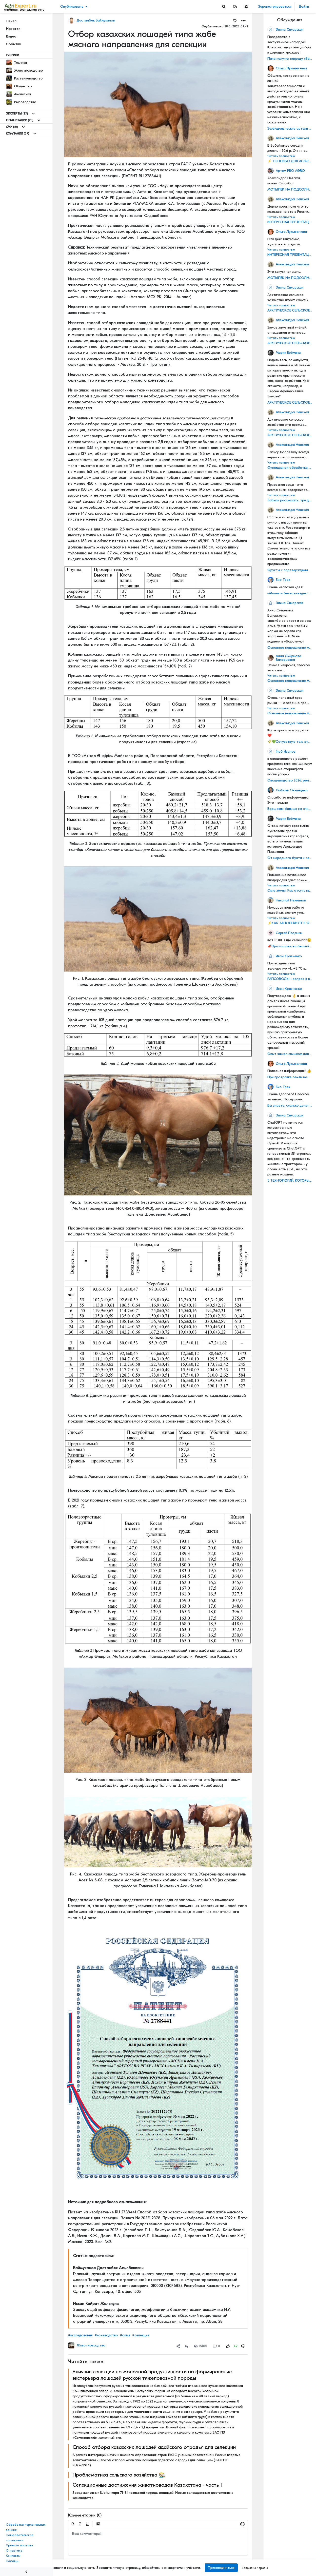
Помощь (12, 2561)
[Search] (224, 6)
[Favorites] (235, 20)
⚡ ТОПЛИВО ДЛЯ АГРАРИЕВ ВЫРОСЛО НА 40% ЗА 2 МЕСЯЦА (289, 161)
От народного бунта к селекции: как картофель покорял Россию (289, 858)
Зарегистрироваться (275, 6)
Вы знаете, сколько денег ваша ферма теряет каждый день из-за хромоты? (289, 1105)
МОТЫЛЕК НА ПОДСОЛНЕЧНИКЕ (289, 189)
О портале (14, 2550)
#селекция (140, 2335)
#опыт (125, 2335)
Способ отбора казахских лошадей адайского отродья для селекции (154, 2447)
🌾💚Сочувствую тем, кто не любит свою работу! (289, 742)
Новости (13, 29)
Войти (304, 6)
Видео (11, 36)
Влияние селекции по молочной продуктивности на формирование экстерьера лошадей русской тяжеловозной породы (152, 2375)
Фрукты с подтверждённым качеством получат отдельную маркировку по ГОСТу (289, 570)
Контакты (13, 2555)
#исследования (80, 2335)
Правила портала (19, 2545)
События (13, 44)
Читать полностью (281, 156)
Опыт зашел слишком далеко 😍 (289, 1054)
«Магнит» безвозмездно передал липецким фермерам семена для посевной (289, 593)
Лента (11, 21)
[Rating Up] (228, 2346)
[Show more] (33, 113)
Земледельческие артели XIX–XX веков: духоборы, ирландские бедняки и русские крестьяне (289, 128)
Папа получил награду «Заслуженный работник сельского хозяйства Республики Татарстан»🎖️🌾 (289, 59)
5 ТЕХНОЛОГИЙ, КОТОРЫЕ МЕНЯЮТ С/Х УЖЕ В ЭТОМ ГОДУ (289, 1180)
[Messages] (235, 6)
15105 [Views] (200, 2346)
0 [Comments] (217, 2346)
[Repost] (186, 2346)
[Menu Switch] (26, 2571)
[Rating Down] (243, 2346)
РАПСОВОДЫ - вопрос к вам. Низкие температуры (289, 979)
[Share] (178, 2346)
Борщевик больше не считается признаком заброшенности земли (289, 809)
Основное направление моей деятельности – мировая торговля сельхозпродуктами (289, 647)
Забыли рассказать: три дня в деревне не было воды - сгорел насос (289, 500)
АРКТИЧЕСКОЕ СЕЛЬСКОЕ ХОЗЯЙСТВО (289, 310)
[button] (235, 6)
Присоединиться (221, 2568)
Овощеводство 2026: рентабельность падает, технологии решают (289, 780)
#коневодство (106, 2335)
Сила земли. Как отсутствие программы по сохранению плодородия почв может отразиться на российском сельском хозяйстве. (289, 890)
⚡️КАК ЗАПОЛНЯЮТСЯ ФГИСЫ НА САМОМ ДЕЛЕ (289, 923)
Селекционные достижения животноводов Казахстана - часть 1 (147, 2485)
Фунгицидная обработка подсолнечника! (289, 468)
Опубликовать (71, 6)
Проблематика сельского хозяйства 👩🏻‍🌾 (119, 2475)
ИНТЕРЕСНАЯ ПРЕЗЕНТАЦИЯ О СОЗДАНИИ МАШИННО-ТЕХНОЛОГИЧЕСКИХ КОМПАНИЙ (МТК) (289, 222)
